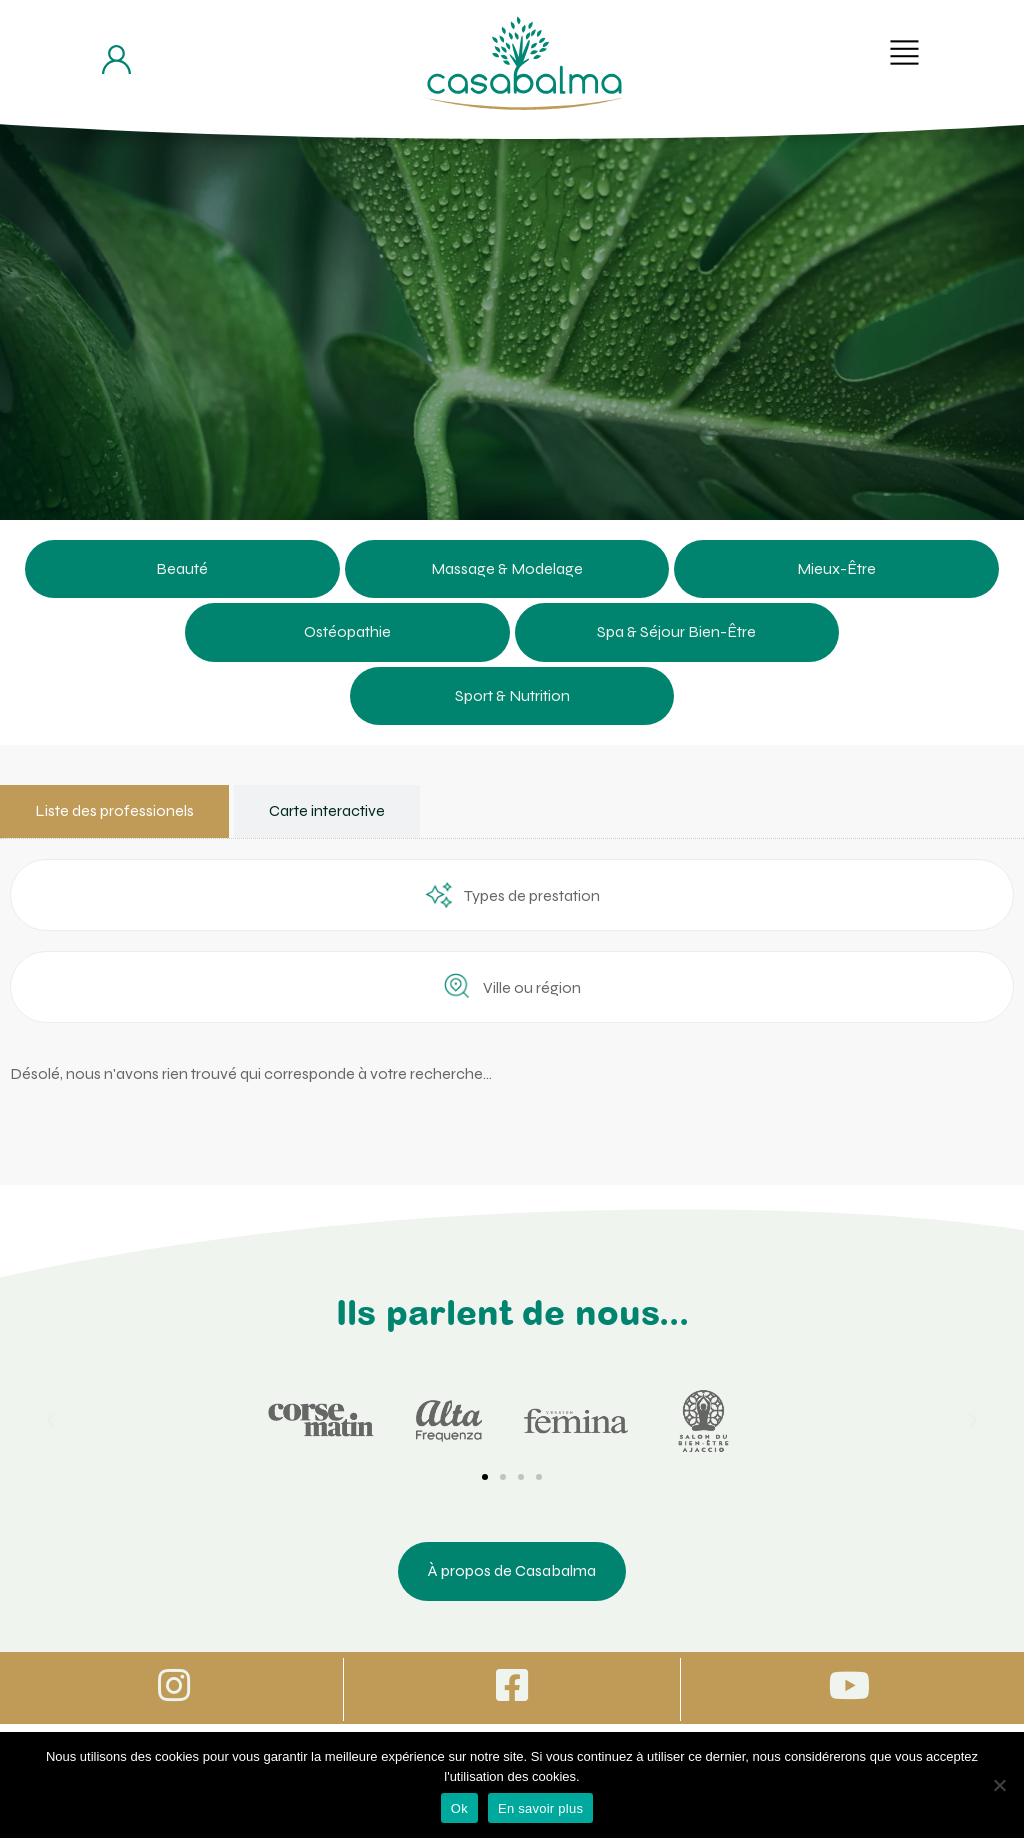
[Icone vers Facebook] (512, 1688)
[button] (904, 52)
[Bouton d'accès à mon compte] (116, 59)
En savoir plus (540, 1808)
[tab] (114, 811)
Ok (459, 1808)
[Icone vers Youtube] (850, 1688)
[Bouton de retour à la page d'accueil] (524, 63)
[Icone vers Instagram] (174, 1688)
